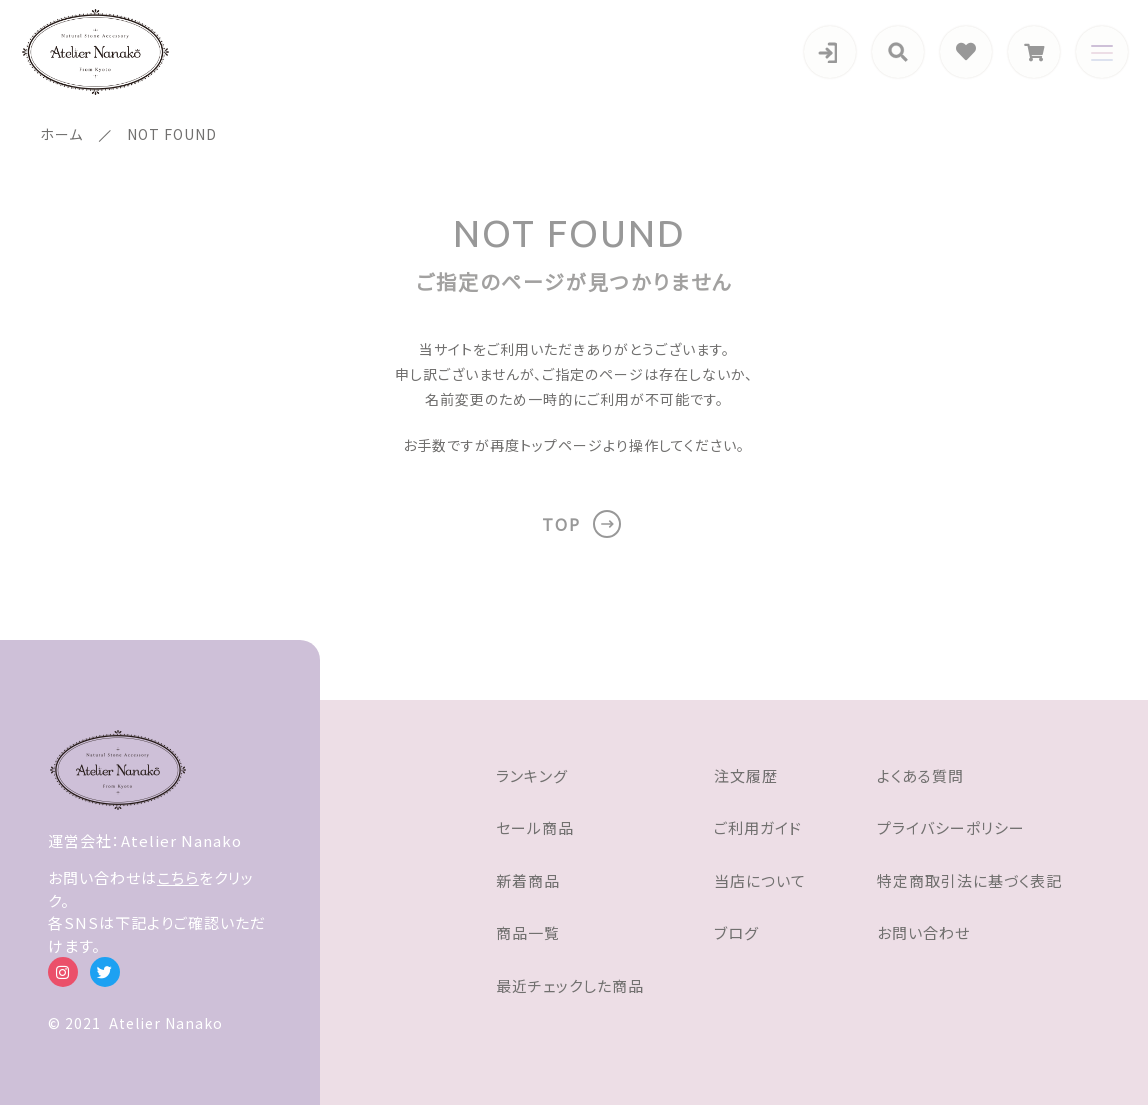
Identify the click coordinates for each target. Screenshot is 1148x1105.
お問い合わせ (923, 932)
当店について (760, 880)
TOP (561, 524)
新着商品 (528, 880)
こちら (178, 877)
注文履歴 (746, 775)
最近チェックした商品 (570, 985)
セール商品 (535, 827)
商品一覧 (528, 932)
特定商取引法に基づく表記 (969, 880)
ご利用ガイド (758, 827)
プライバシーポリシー (951, 827)
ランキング (532, 775)
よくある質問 (920, 775)
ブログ (736, 932)
